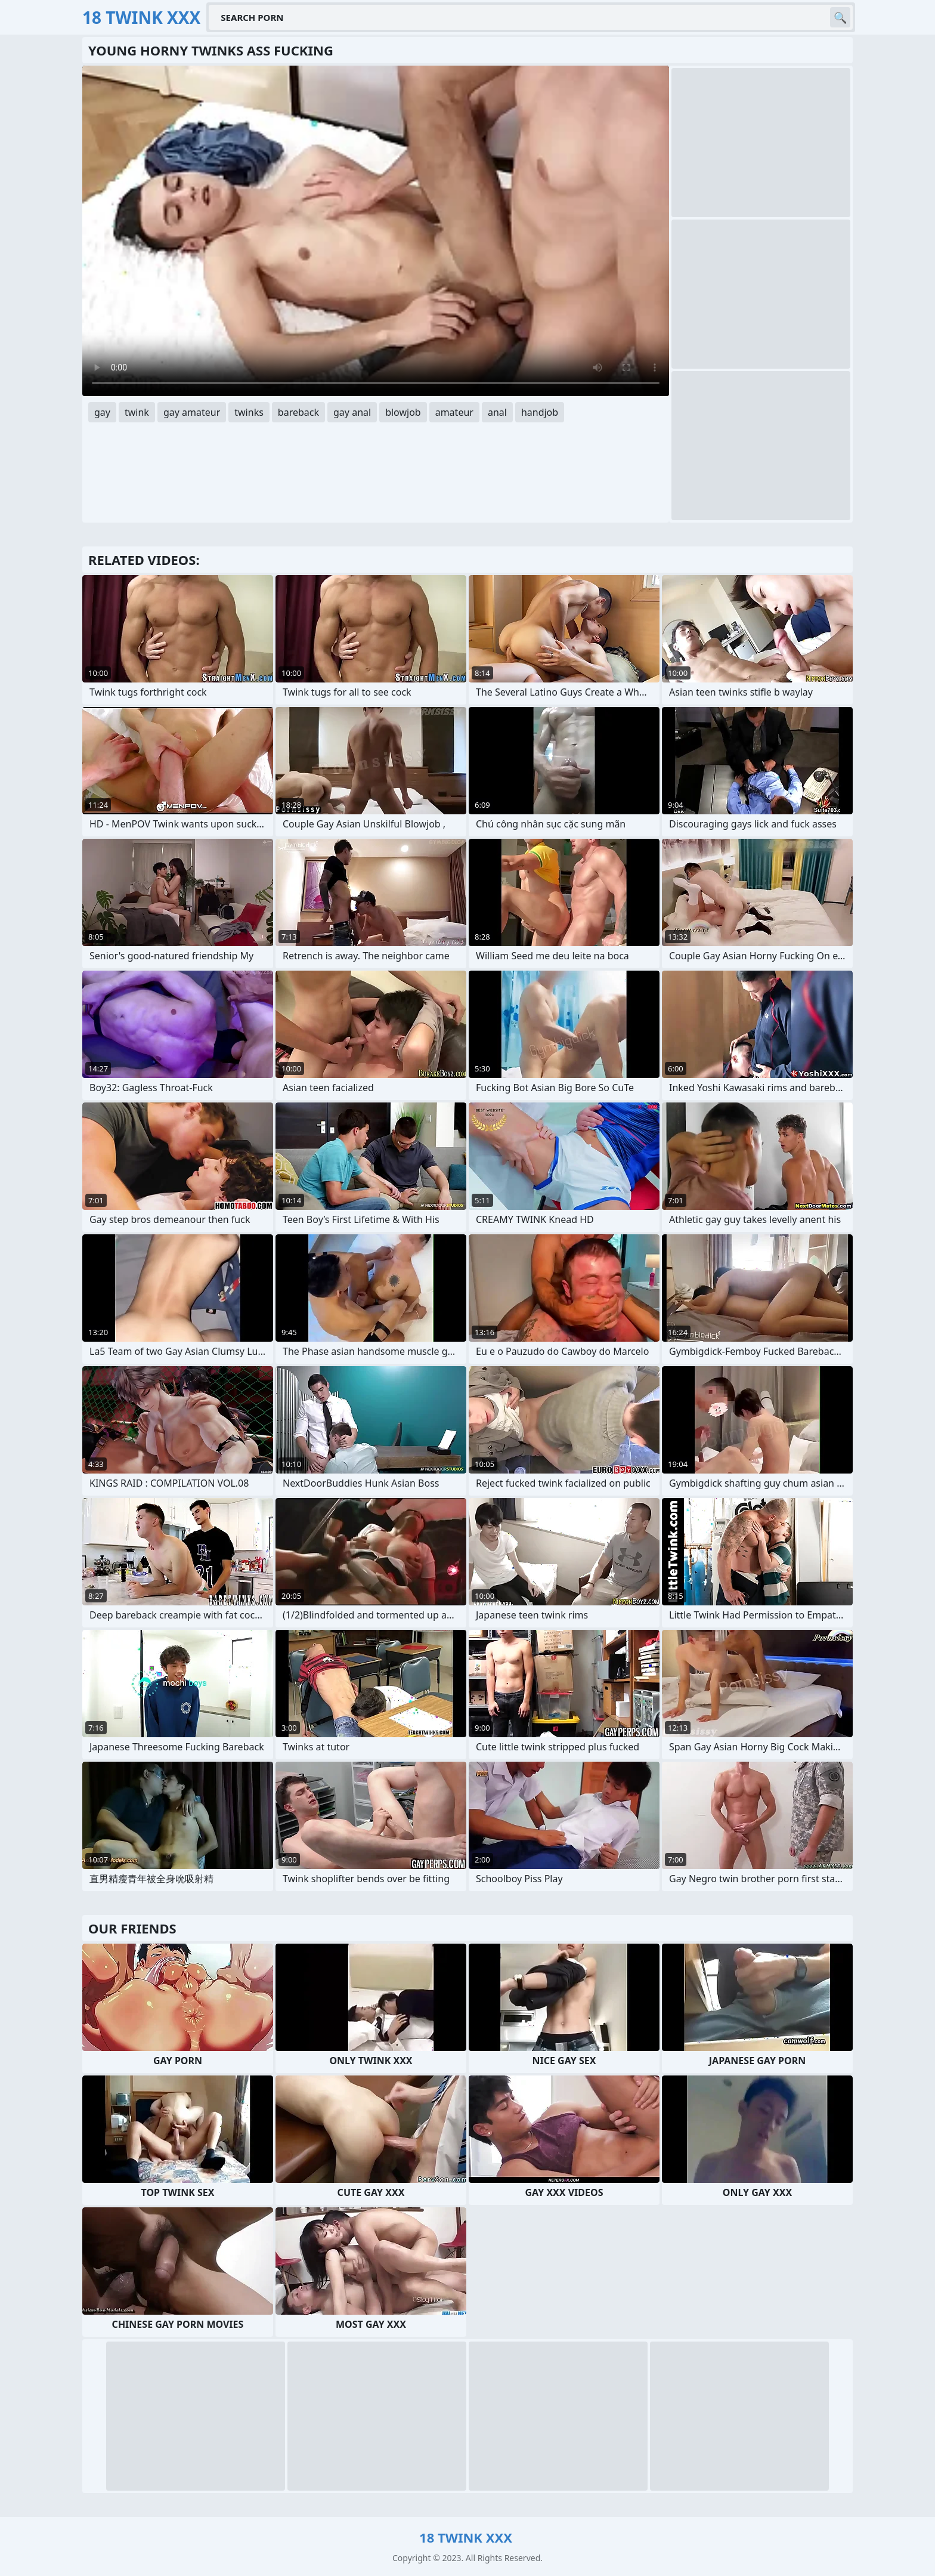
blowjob (403, 412)
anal (497, 412)
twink (137, 412)
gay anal (352, 412)
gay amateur (191, 412)
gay (102, 412)
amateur (454, 412)
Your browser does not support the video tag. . (375, 231)
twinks (249, 412)
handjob (539, 412)
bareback (298, 412)
